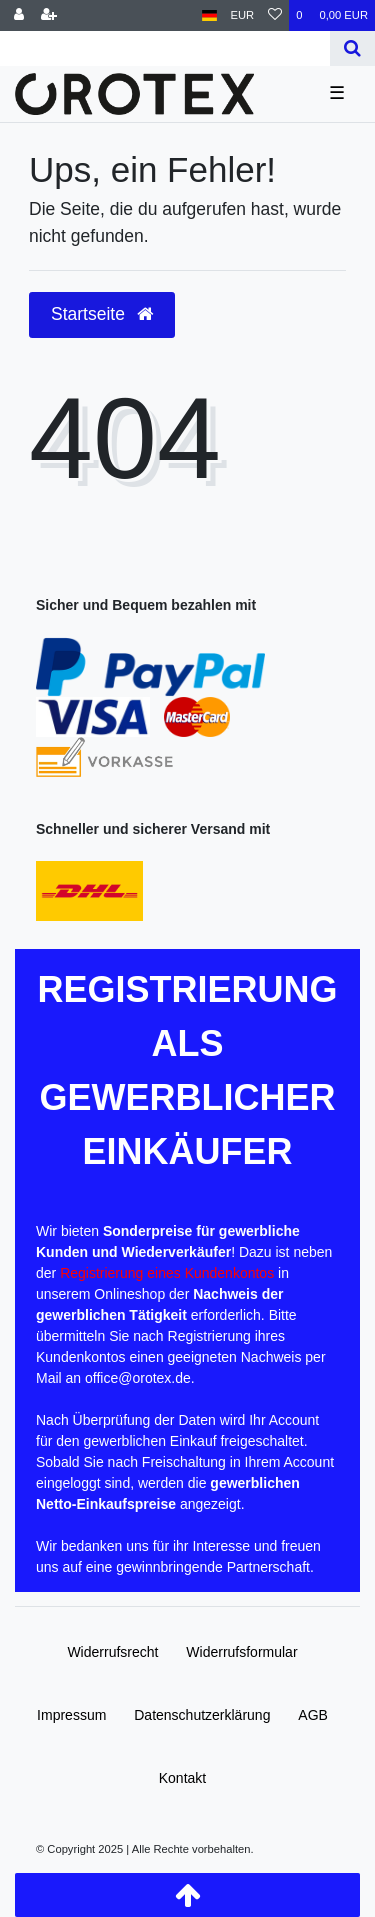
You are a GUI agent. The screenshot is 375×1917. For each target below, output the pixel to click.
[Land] (209, 15)
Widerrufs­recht (112, 1652)
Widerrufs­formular (241, 1652)
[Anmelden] (19, 15)
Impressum (71, 1715)
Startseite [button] (102, 314)
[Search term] (165, 48)
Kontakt (182, 1778)
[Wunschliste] (275, 15)
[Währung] (243, 15)
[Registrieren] (49, 15)
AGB (313, 1715)
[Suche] (352, 48)
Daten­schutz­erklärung (202, 1715)
